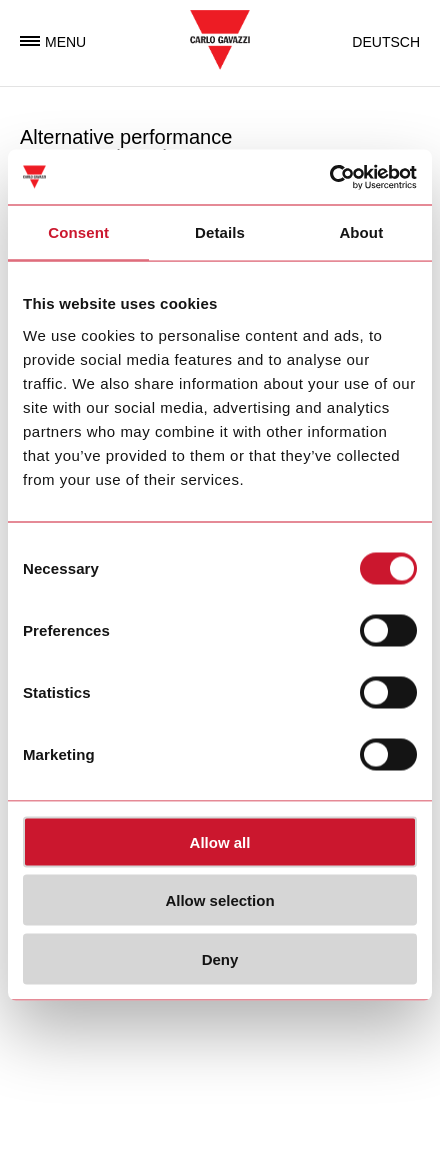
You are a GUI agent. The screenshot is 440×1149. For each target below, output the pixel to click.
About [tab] (361, 232)
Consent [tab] (78, 232)
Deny (220, 958)
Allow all (220, 841)
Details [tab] (220, 232)
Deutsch (386, 42)
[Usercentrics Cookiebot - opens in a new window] (329, 177)
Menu (53, 42)
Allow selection (219, 900)
